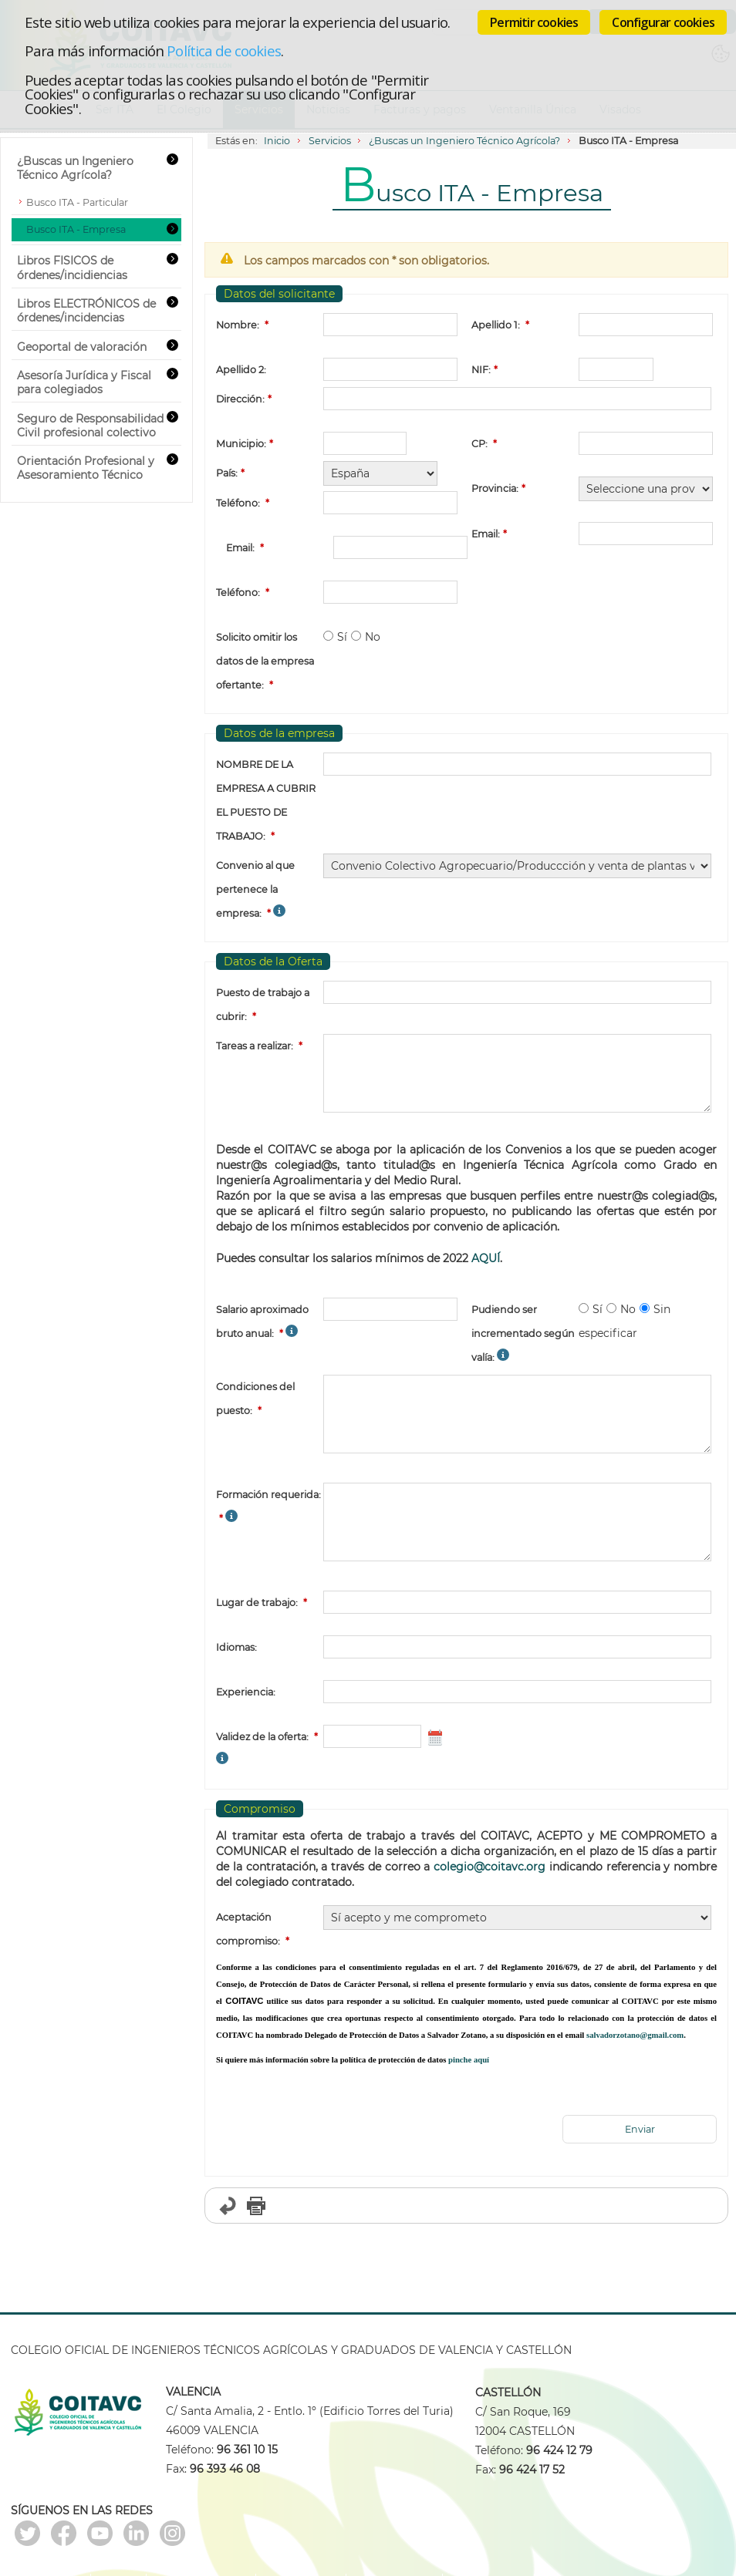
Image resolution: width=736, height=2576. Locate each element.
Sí (342, 637)
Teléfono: (238, 592)
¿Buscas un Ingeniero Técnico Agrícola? (464, 140)
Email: (240, 548)
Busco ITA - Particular (77, 202)
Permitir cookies (534, 22)
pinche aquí (468, 2060)
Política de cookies (223, 50)
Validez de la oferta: (262, 1737)
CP (478, 444)
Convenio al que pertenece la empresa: (255, 889)
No (372, 637)
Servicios (330, 140)
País (225, 473)
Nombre (236, 325)
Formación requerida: (268, 1494)
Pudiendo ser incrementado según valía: (523, 1333)
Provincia (493, 488)
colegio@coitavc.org (489, 1867)
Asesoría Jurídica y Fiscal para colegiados (84, 382)
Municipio (240, 444)
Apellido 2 (240, 369)
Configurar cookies (663, 22)
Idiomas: (236, 1647)
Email (484, 534)
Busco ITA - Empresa (76, 229)
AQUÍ (485, 1258)
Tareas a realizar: (254, 1046)
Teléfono (237, 503)
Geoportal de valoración (82, 347)
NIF (479, 369)
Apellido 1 (494, 325)
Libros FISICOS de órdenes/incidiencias (72, 267)
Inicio (277, 140)
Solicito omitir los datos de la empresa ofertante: (265, 661)
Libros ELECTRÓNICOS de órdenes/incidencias (86, 311)
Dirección (239, 399)
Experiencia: (245, 1692)
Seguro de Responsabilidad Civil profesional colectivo (90, 425)
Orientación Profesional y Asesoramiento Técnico (85, 468)
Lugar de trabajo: (257, 1602)
